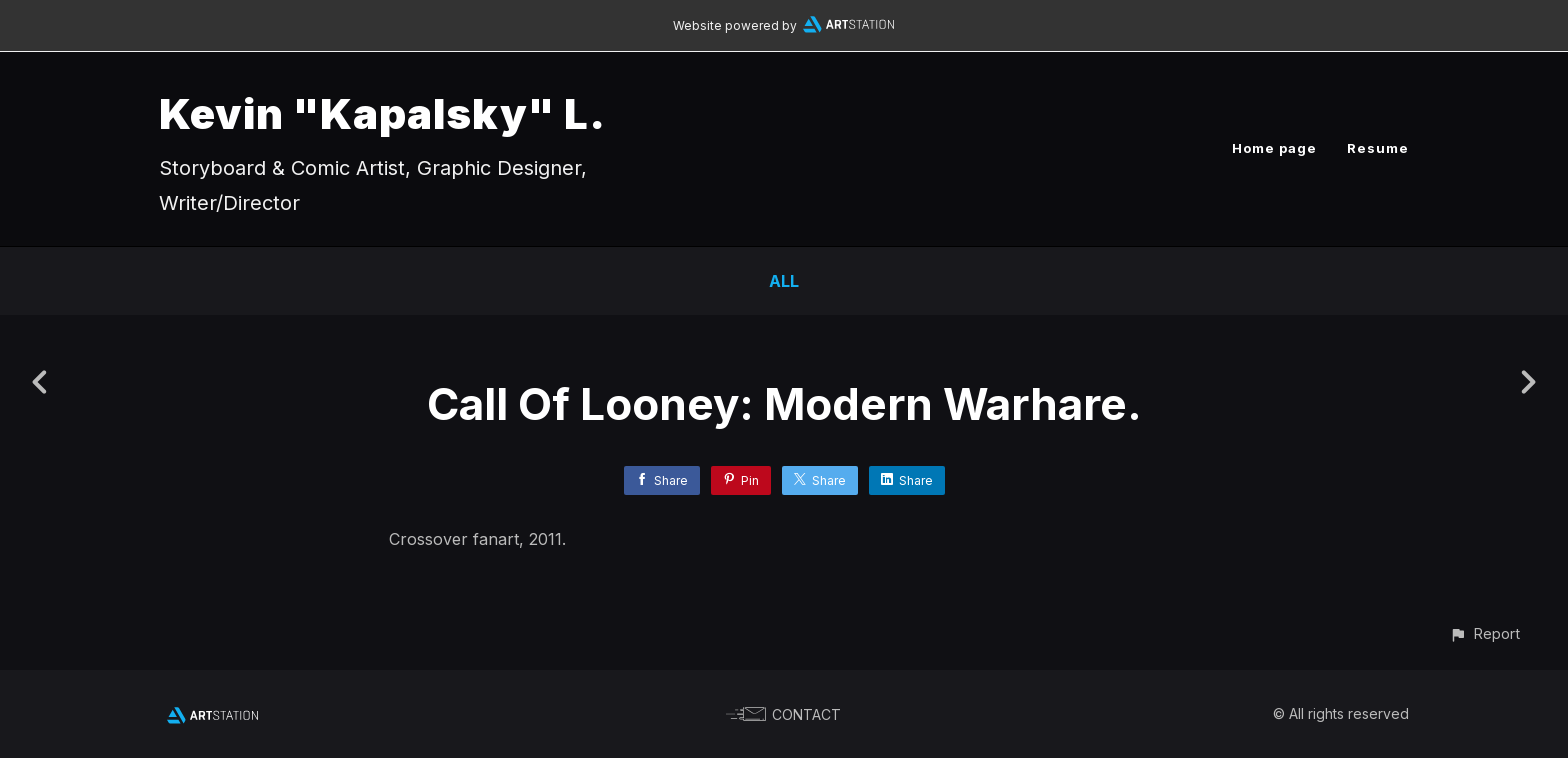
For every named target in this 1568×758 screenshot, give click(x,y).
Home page (1274, 148)
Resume (1378, 148)
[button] (1484, 633)
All (784, 281)
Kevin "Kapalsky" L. (382, 113)
